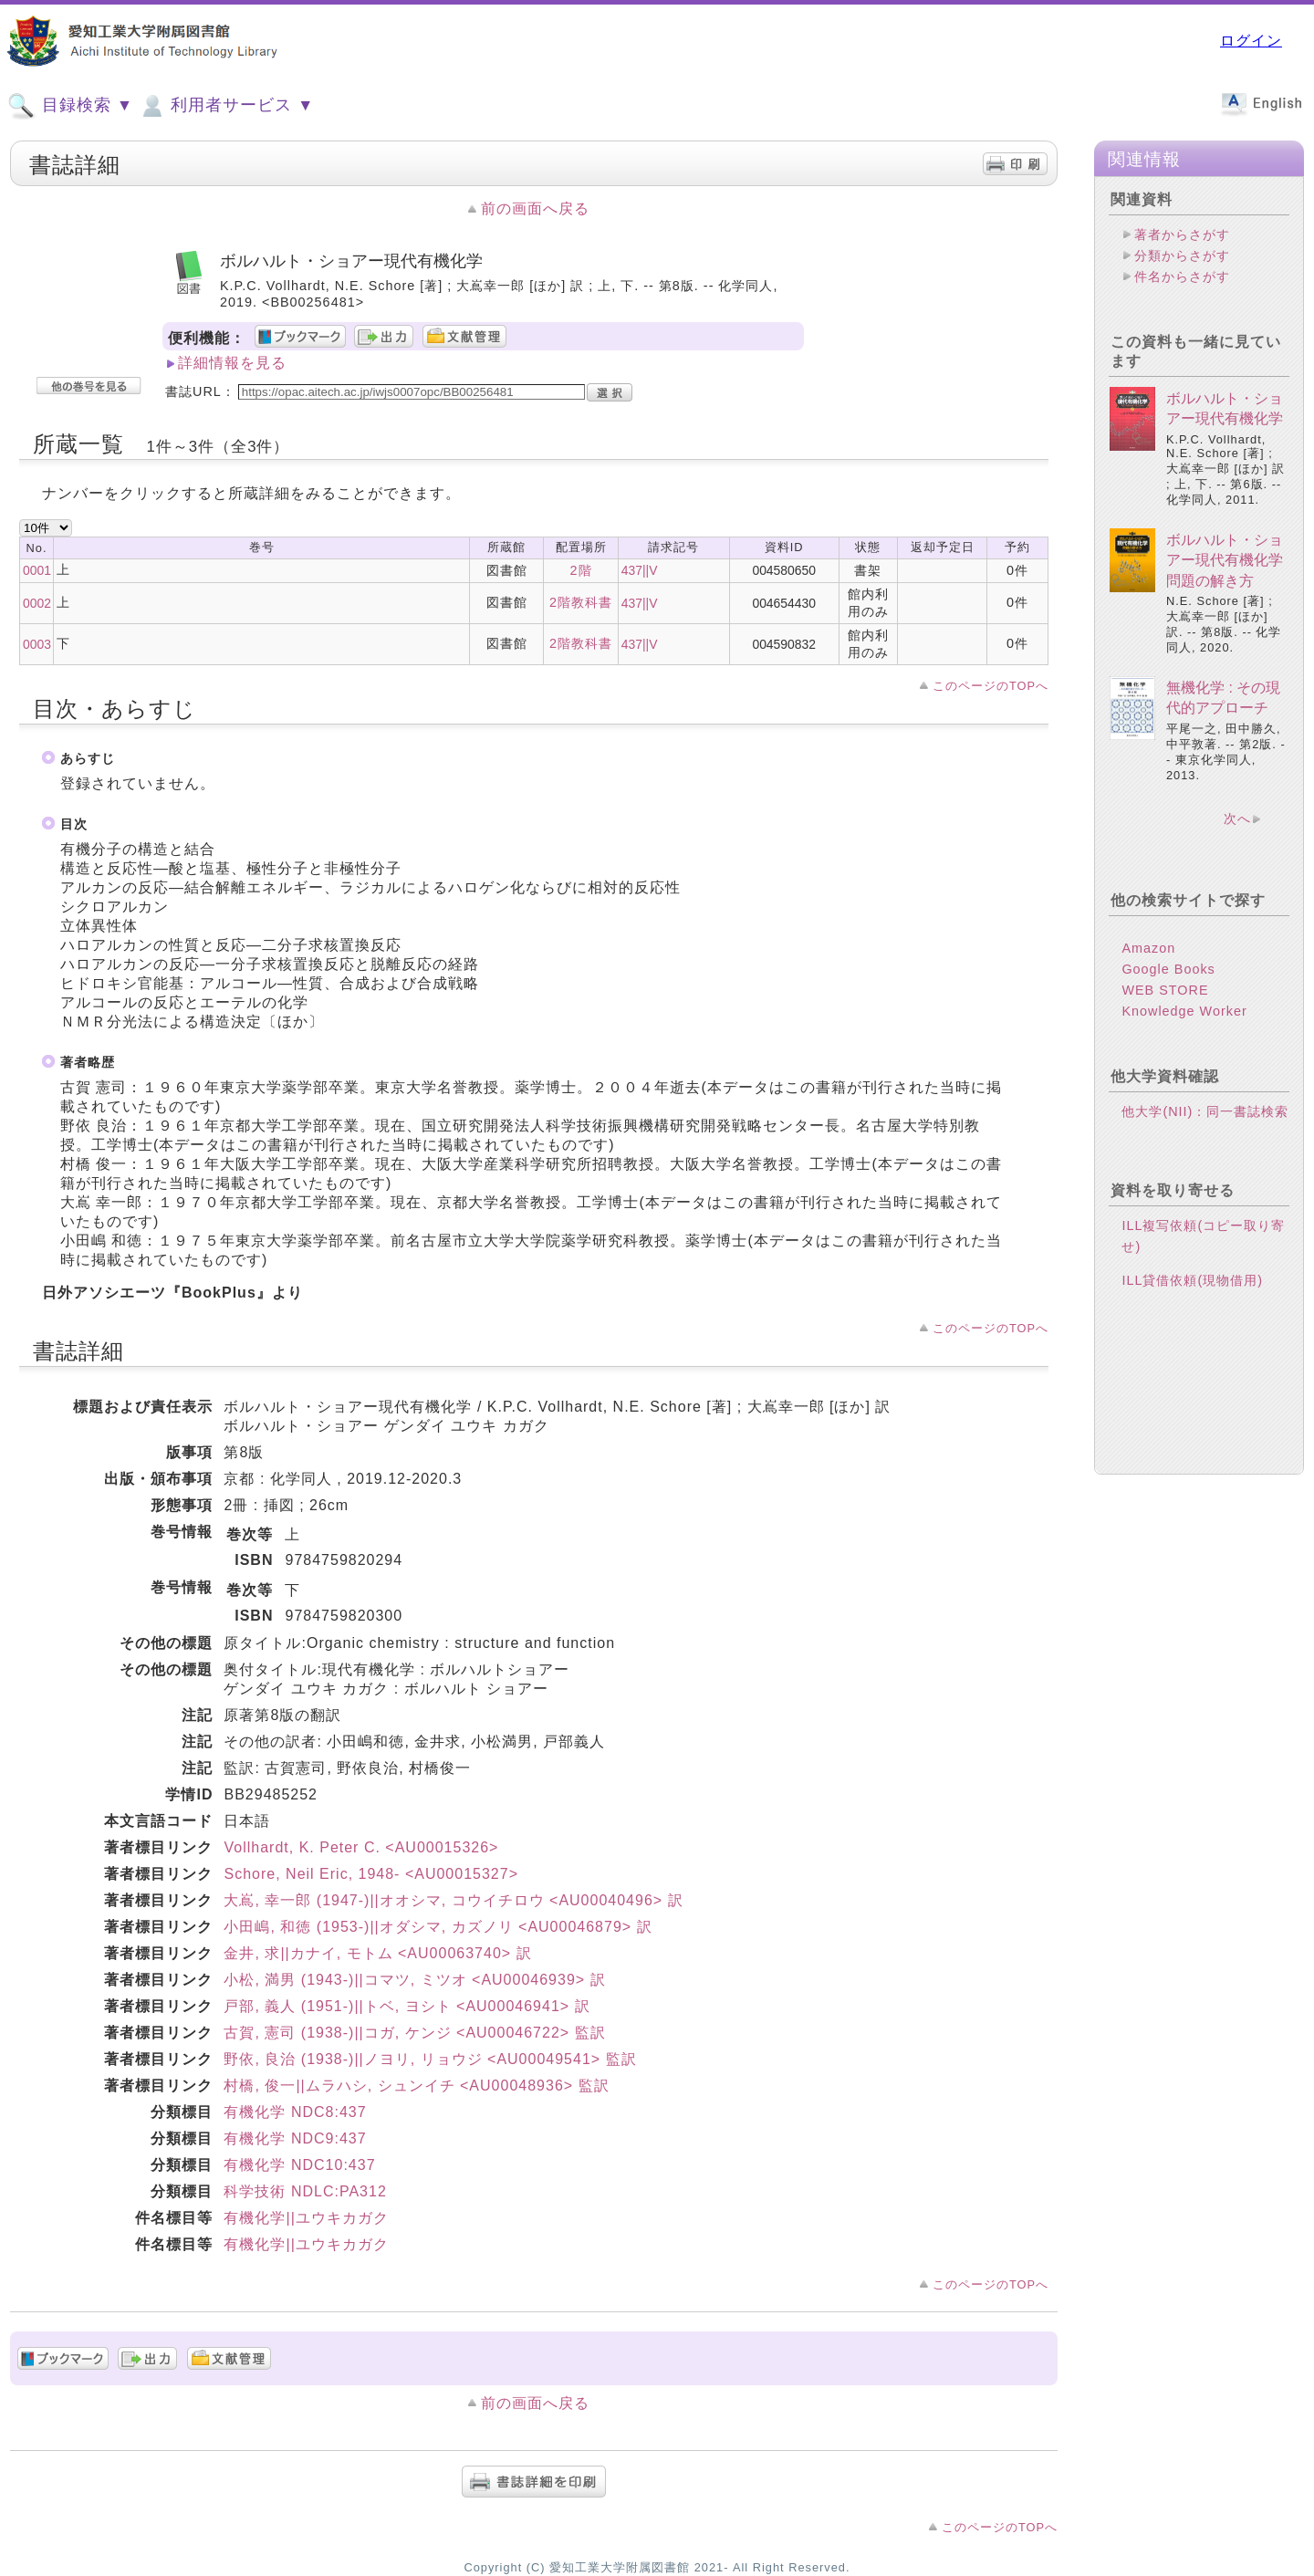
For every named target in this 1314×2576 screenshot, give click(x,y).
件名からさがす (1182, 276)
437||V (639, 570)
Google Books (1168, 969)
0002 (37, 603)
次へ (1237, 818)
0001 (37, 570)
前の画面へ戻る (535, 208)
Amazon (1148, 948)
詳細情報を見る (232, 362)
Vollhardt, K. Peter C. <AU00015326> (361, 1847)
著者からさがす (1182, 234)
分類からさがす (1182, 255)
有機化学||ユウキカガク (306, 2218)
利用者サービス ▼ (226, 106)
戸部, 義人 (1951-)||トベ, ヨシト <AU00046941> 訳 (406, 2006)
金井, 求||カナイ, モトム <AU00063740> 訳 (377, 1953)
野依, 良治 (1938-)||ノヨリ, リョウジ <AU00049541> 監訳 (430, 2059)
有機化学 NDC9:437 (295, 2138)
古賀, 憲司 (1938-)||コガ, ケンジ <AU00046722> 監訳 (414, 2032)
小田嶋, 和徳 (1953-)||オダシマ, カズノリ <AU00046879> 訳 (438, 1927)
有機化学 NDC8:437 (295, 2112)
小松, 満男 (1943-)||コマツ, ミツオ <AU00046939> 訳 (414, 1979)
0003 (37, 644)
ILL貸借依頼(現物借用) (1192, 1280)
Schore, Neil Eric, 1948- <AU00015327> (371, 1874)
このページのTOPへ (990, 686)
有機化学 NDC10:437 (299, 2165)
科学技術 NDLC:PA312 (305, 2191)
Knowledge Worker (1183, 1011)
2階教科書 (580, 602)
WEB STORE (1164, 990)
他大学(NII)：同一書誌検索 (1204, 1111)
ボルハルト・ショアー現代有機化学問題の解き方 (1224, 560)
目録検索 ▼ (70, 106)
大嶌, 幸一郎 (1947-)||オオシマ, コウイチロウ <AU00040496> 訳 (453, 1900)
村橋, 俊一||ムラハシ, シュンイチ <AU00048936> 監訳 (416, 2085)
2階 (581, 570)
